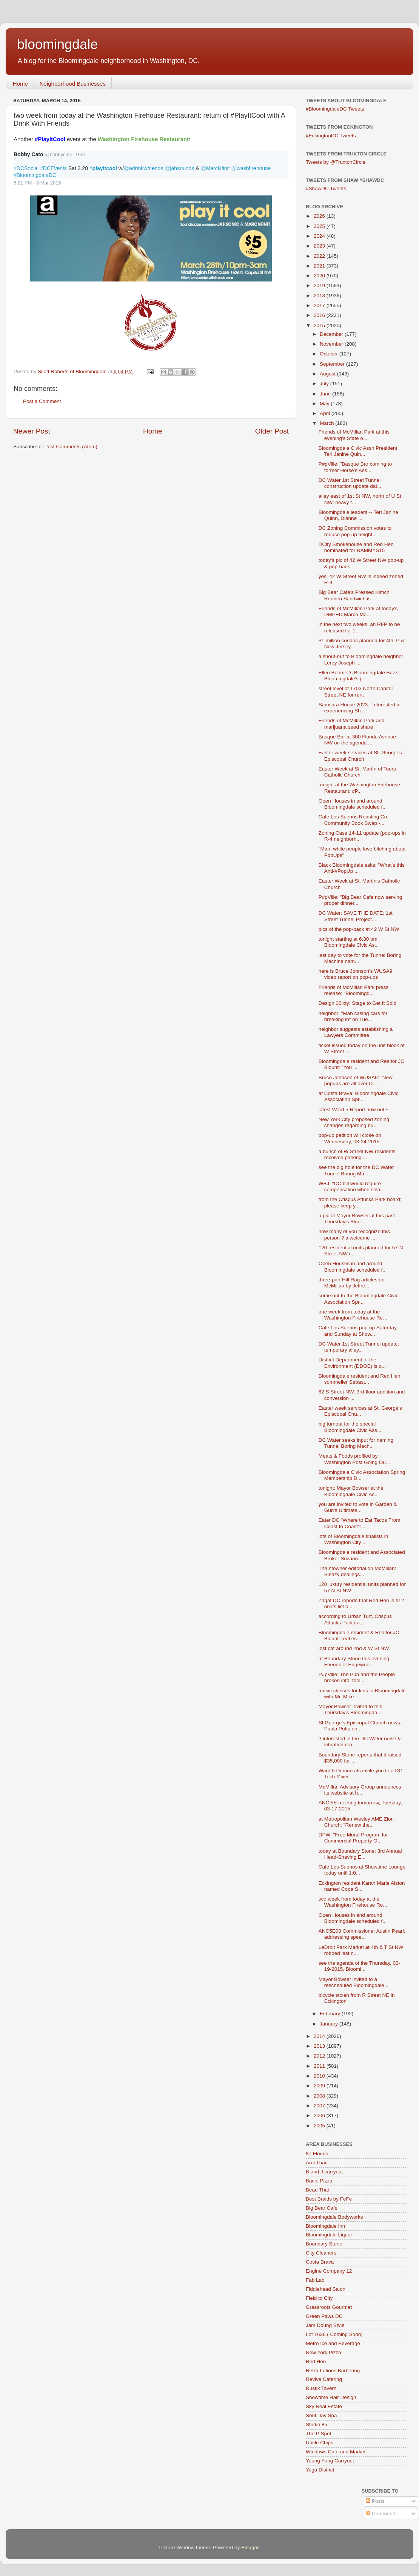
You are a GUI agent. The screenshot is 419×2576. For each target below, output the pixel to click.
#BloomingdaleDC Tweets (335, 109)
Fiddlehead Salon (325, 2289)
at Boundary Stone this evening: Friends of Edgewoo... (355, 1661)
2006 (320, 2115)
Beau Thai (317, 2190)
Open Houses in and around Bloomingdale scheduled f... (353, 804)
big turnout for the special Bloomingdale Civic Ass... (350, 1427)
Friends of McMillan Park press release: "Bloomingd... (353, 990)
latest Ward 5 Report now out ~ (354, 1109)
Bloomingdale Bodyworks (334, 2217)
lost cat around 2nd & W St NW (354, 1648)
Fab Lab (315, 2280)
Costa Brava (320, 2262)
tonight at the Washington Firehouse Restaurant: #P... (359, 788)
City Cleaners (321, 2253)
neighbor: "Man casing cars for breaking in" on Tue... (353, 1016)
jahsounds (179, 168)
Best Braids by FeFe (329, 2199)
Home (20, 83)
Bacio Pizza (319, 2181)
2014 (320, 2036)
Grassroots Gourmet (329, 2307)
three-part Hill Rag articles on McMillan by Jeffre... (352, 1283)
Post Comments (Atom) (71, 446)
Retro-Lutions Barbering (333, 2370)
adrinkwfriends (143, 168)
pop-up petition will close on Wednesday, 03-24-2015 (350, 1138)
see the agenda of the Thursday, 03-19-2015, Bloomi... (359, 1966)
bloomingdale (57, 44)
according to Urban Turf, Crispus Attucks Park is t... (355, 1619)
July (325, 383)
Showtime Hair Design (331, 2397)
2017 (320, 305)
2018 (320, 295)
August (328, 374)
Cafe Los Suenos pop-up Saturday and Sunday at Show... (358, 1330)
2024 (320, 236)
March (327, 423)
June (326, 394)
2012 (320, 2056)
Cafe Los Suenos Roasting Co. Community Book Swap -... (353, 820)
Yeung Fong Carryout (330, 2461)
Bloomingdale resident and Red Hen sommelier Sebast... (360, 1379)
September (333, 364)
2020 (320, 275)
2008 (320, 2096)
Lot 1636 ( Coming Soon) (334, 2334)
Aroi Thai (316, 2162)
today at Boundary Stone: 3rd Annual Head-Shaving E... (360, 1854)
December (332, 334)
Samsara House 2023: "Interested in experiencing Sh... (360, 708)
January (329, 2024)
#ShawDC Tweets (326, 188)
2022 (320, 256)
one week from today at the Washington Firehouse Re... (353, 1315)
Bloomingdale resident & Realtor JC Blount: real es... (359, 1635)
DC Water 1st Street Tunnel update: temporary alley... (359, 1347)
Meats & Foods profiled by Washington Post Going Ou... (354, 1459)
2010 (320, 2076)
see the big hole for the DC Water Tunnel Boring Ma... (356, 1170)
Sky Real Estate (324, 2406)
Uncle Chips (319, 2442)
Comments (381, 2513)
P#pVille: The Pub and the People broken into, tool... (357, 1677)
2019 (320, 285)
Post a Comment (42, 401)
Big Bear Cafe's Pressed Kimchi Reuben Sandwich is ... (355, 595)
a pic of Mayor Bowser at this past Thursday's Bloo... (357, 1218)
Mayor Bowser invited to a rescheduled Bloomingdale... (353, 1982)
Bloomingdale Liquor (329, 2235)
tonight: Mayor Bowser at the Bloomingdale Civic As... (351, 1491)
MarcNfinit (215, 168)
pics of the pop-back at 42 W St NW (359, 929)
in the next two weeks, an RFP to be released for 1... (359, 627)
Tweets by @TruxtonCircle (335, 162)
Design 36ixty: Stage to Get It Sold (357, 1003)
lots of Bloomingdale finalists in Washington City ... (353, 1539)
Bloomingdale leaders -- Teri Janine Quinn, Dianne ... (358, 515)
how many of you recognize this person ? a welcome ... (354, 1234)
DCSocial (26, 168)
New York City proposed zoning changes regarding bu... (354, 1122)
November (332, 344)
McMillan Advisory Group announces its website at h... (360, 1790)
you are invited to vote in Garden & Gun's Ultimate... (358, 1507)
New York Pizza (323, 2352)
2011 (320, 2066)
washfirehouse (251, 168)
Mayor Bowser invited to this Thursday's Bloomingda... (350, 1709)
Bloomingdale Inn (325, 2226)
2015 (320, 325)
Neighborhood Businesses (73, 83)
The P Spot (318, 2433)
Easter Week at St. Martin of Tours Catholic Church (357, 772)
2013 (320, 2046)
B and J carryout (324, 2172)
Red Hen (316, 2361)
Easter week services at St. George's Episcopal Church (360, 755)
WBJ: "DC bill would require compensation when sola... (352, 1186)
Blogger (250, 2547)
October (329, 354)
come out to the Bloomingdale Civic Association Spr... (359, 1298)
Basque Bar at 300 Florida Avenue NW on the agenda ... (357, 740)
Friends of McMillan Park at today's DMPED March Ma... (358, 611)
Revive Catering (324, 2379)
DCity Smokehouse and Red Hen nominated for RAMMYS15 (356, 547)
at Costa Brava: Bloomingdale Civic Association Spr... (359, 1096)
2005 (320, 2125)
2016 (320, 315)
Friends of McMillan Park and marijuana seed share (352, 723)
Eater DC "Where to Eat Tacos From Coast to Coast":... (360, 1523)
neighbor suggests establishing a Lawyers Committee (356, 1032)
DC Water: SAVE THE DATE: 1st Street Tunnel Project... (356, 916)
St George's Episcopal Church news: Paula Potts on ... (360, 1726)
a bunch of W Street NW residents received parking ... (357, 1154)
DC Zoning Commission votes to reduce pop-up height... (355, 531)
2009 (320, 2085)
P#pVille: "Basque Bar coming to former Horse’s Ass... (355, 467)
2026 (320, 216)
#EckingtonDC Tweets (331, 135)
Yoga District (320, 2470)
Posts (375, 2501)
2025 (320, 226)
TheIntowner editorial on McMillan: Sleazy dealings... (357, 1571)
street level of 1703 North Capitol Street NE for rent (356, 691)
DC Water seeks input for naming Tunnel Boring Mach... (356, 1443)
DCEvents (53, 168)
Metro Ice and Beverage (333, 2343)
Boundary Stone (324, 2244)
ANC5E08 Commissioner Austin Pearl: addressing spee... (362, 1934)
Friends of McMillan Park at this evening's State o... (354, 435)
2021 (320, 266)
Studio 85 (316, 2424)
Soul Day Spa (321, 2415)
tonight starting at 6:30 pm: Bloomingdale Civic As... (349, 942)
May (325, 403)
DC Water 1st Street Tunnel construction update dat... (350, 483)
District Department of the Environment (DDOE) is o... (352, 1363)
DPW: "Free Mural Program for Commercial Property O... (353, 1838)
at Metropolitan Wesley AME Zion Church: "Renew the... (356, 1822)
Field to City (319, 2298)
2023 (320, 246)
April (325, 413)
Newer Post (31, 431)
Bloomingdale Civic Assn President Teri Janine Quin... (358, 451)
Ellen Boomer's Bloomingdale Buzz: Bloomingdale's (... (359, 675)
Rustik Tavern (321, 2388)
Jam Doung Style (325, 2325)
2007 (320, 2105)
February (331, 2013)
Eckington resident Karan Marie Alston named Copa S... (362, 1886)
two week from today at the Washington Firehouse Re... (353, 1902)
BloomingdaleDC (35, 175)
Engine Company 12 (329, 2271)
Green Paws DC (324, 2316)
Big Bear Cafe (321, 2208)
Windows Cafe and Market (335, 2452)
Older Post (272, 431)
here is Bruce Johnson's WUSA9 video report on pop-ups (355, 974)
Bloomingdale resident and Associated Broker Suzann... (362, 1555)
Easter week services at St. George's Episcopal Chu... (360, 1411)
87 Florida (317, 2153)
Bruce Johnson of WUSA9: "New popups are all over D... (356, 1080)
